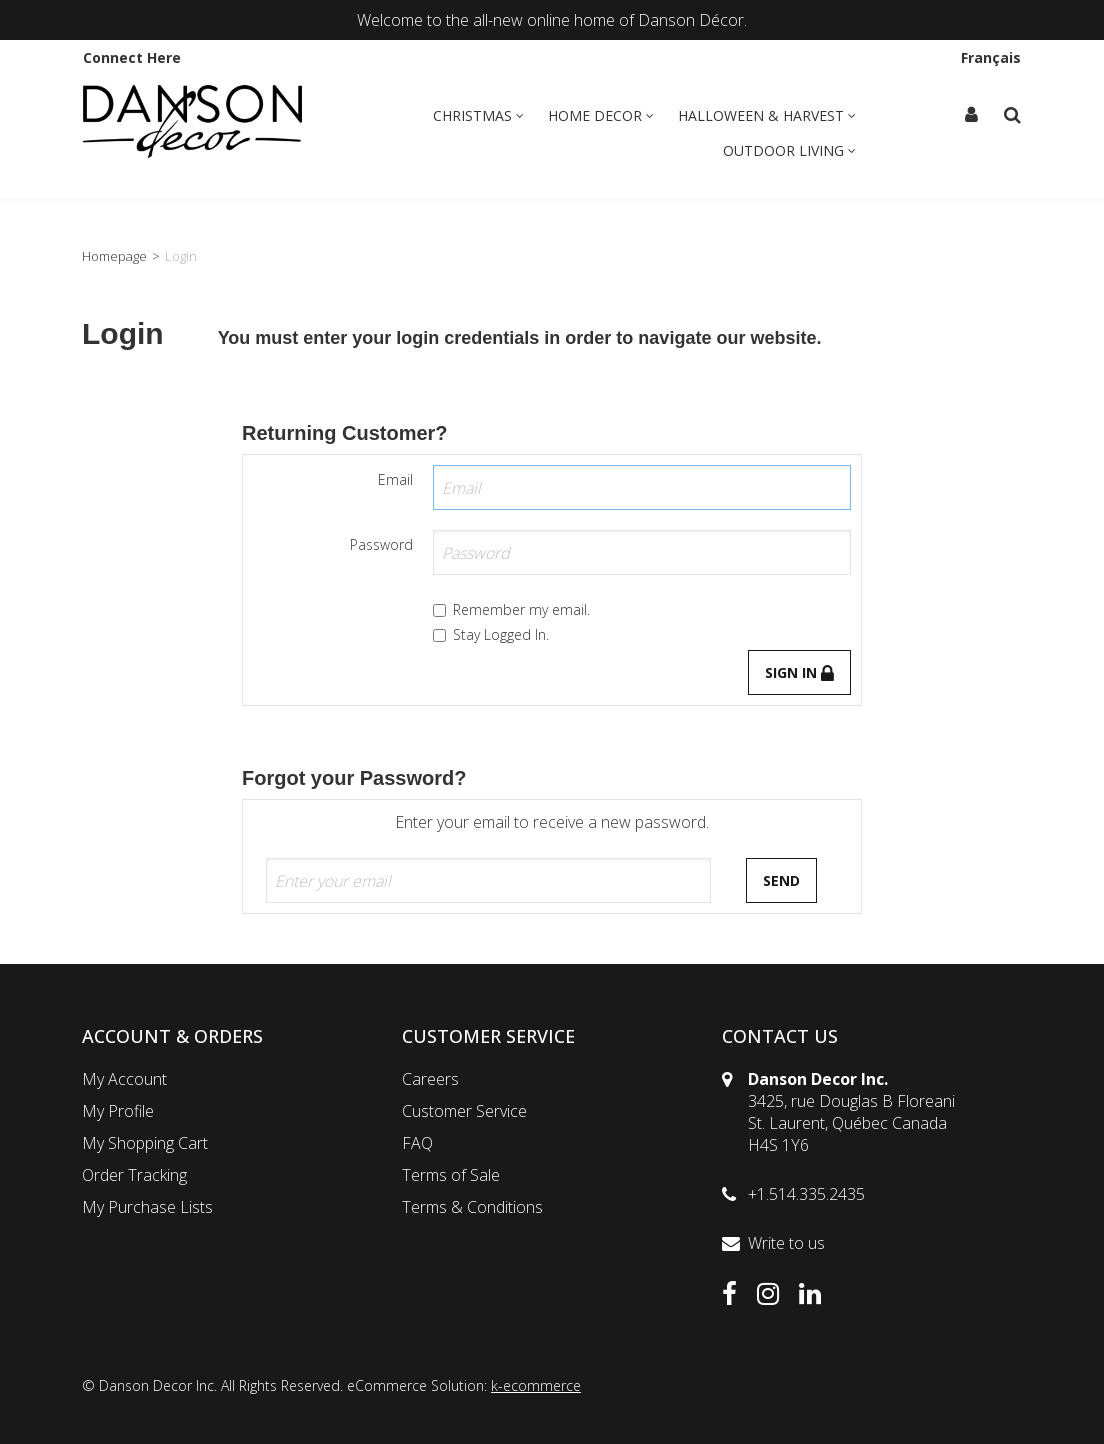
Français (991, 57)
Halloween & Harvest (767, 115)
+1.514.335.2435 (806, 1194)
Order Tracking (134, 1175)
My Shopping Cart (145, 1143)
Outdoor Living (789, 150)
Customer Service (464, 1111)
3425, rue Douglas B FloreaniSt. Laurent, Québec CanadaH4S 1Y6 (851, 1123)
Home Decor (601, 115)
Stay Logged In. (491, 634)
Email (395, 479)
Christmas (478, 115)
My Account (124, 1079)
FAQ (417, 1143)
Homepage (114, 256)
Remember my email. (511, 609)
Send (781, 880)
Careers (430, 1079)
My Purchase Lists (147, 1207)
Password (381, 544)
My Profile (118, 1111)
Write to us (786, 1243)
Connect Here (132, 57)
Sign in (799, 672)
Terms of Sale (451, 1175)
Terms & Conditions (472, 1207)
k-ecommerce (536, 1385)
